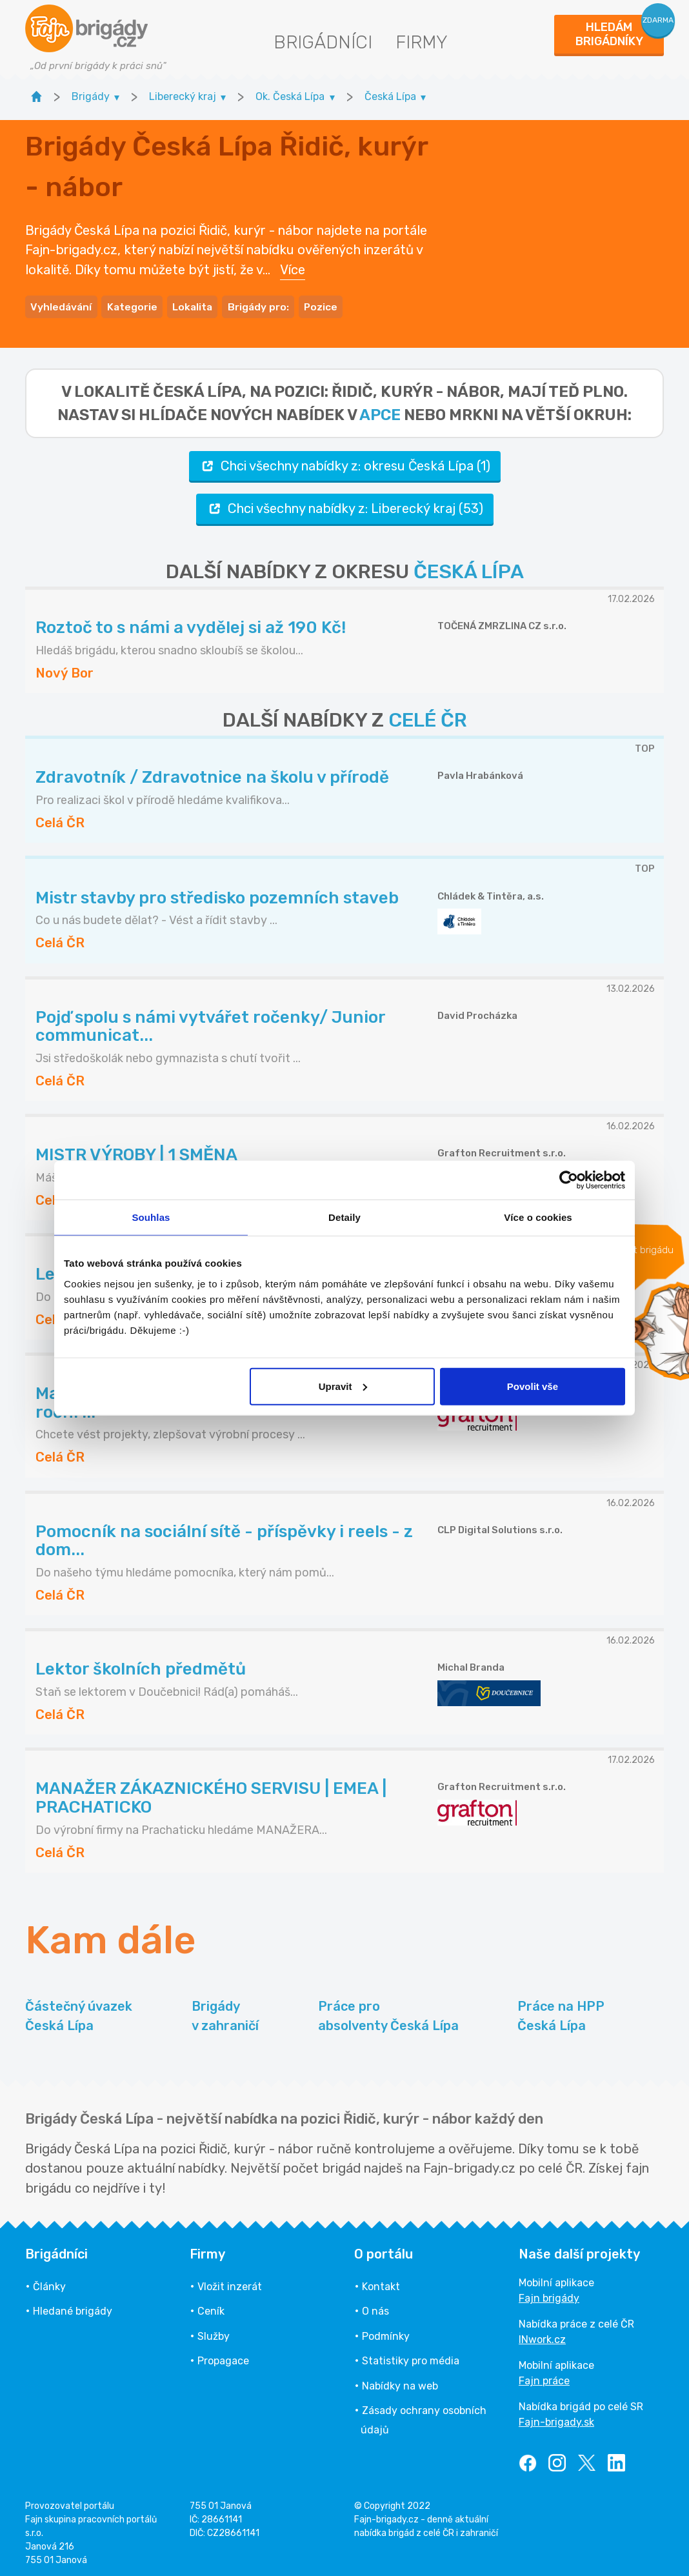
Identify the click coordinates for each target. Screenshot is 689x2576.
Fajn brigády (549, 2294)
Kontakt (381, 2283)
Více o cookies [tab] (538, 1217)
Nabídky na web (400, 2382)
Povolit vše (532, 1385)
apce (380, 411)
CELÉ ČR (427, 717)
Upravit (343, 1385)
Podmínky (386, 2332)
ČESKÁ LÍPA (469, 567)
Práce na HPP (560, 2013)
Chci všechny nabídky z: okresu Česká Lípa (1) (344, 462)
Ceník (211, 2308)
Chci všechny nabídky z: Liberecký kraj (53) (344, 505)
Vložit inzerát (229, 2283)
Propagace (223, 2357)
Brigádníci (323, 42)
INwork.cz (542, 2335)
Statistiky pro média (410, 2357)
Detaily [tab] (344, 1217)
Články (49, 2283)
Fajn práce (544, 2377)
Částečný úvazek (78, 2013)
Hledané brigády (72, 2308)
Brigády (225, 2013)
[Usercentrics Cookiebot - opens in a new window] (568, 1180)
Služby (213, 2332)
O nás (375, 2308)
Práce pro (388, 2013)
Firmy (421, 42)
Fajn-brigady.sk (556, 2418)
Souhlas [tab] (151, 1217)
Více (292, 268)
